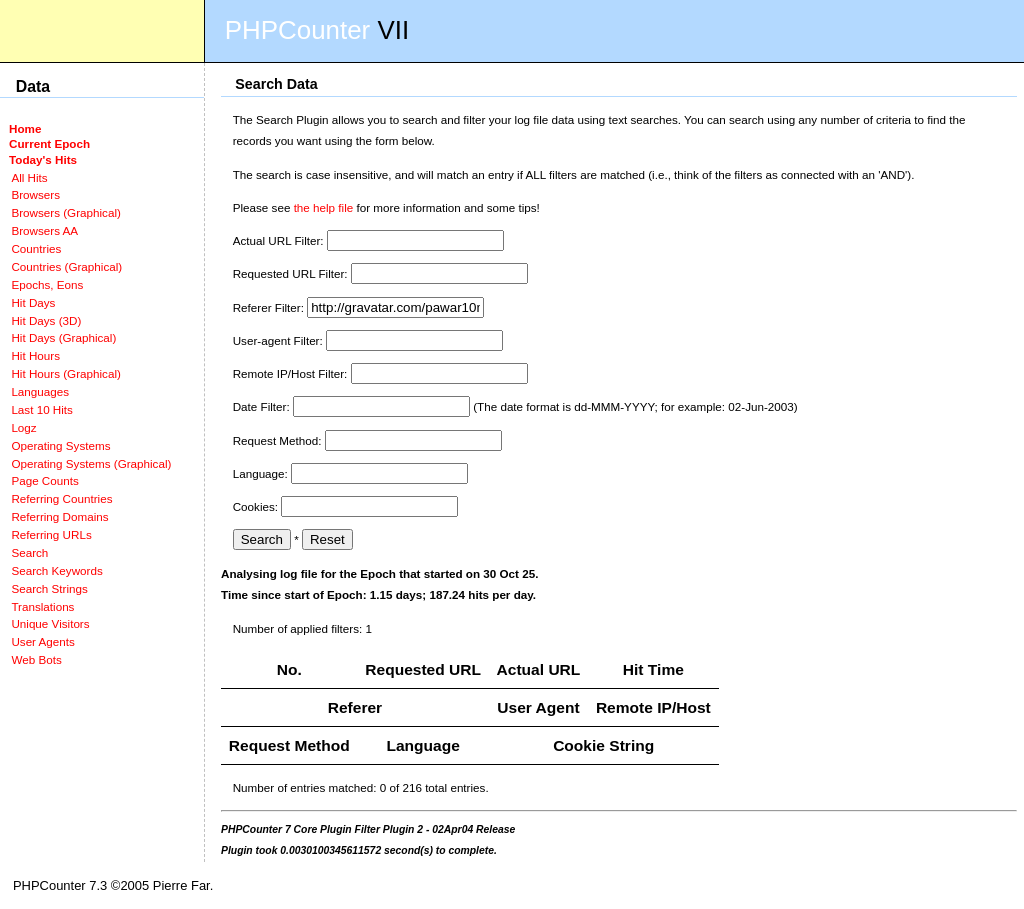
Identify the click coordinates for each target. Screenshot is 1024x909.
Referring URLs (51, 534)
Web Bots (36, 659)
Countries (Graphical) (66, 266)
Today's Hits (43, 159)
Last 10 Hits (42, 409)
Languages (40, 391)
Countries (36, 248)
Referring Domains (59, 516)
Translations (42, 606)
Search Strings (49, 588)
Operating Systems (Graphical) (91, 463)
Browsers (35, 194)
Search (29, 552)
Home (25, 128)
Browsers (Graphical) (65, 212)
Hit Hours (35, 355)
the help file (324, 207)
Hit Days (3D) (46, 320)
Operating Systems (60, 445)
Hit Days (33, 302)
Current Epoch (49, 143)
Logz (23, 427)
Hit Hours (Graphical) (65, 373)
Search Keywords (56, 570)
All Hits (29, 177)
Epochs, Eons (47, 284)
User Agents (43, 641)
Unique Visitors (50, 623)
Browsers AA (44, 230)
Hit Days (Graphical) (63, 337)
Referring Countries (61, 498)
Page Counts (44, 480)
